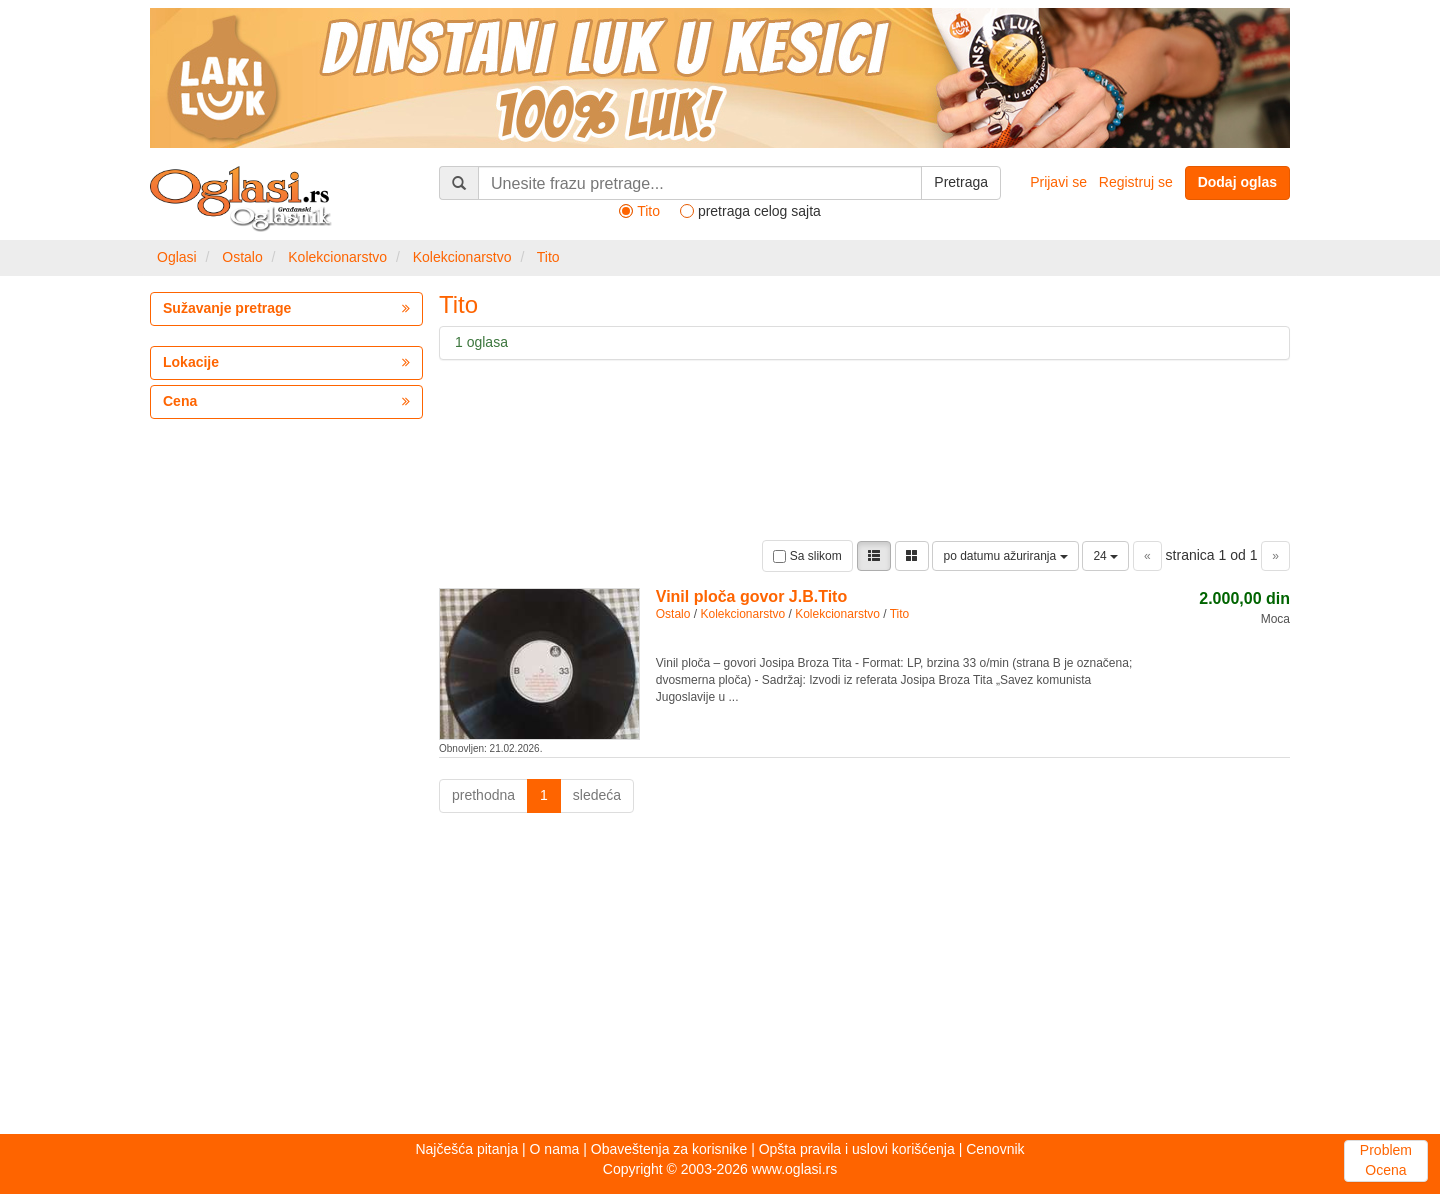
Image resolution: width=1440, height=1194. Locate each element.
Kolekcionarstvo (337, 257)
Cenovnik (995, 1149)
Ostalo (242, 257)
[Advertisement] (720, 979)
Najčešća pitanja (466, 1149)
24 (1105, 556)
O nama (555, 1149)
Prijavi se (1058, 182)
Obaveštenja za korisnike (669, 1149)
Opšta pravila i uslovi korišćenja (857, 1149)
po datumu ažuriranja (1005, 556)
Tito (548, 257)
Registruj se (1136, 182)
